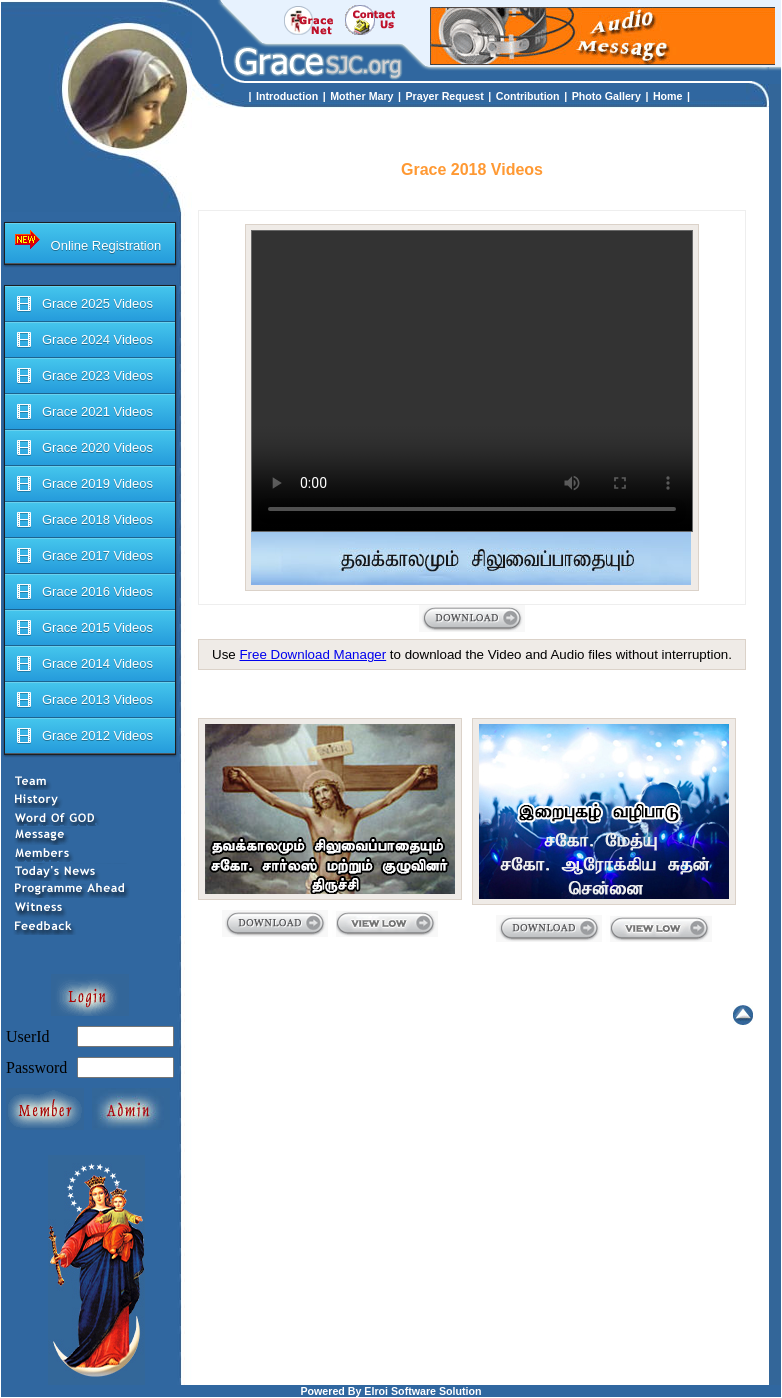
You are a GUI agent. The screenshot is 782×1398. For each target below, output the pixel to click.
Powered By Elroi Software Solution (390, 1391)
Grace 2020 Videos (83, 448)
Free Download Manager (312, 654)
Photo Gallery (606, 96)
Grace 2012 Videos (83, 736)
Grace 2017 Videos (83, 556)
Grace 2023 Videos (83, 376)
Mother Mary (361, 96)
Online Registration (88, 241)
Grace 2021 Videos (83, 412)
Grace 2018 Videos (83, 520)
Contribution (528, 96)
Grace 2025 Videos (83, 304)
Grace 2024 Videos (83, 340)
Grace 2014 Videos (83, 664)
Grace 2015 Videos (83, 628)
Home (668, 96)
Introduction (287, 96)
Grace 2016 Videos (83, 592)
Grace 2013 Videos (83, 700)
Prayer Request (445, 96)
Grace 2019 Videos (83, 484)
